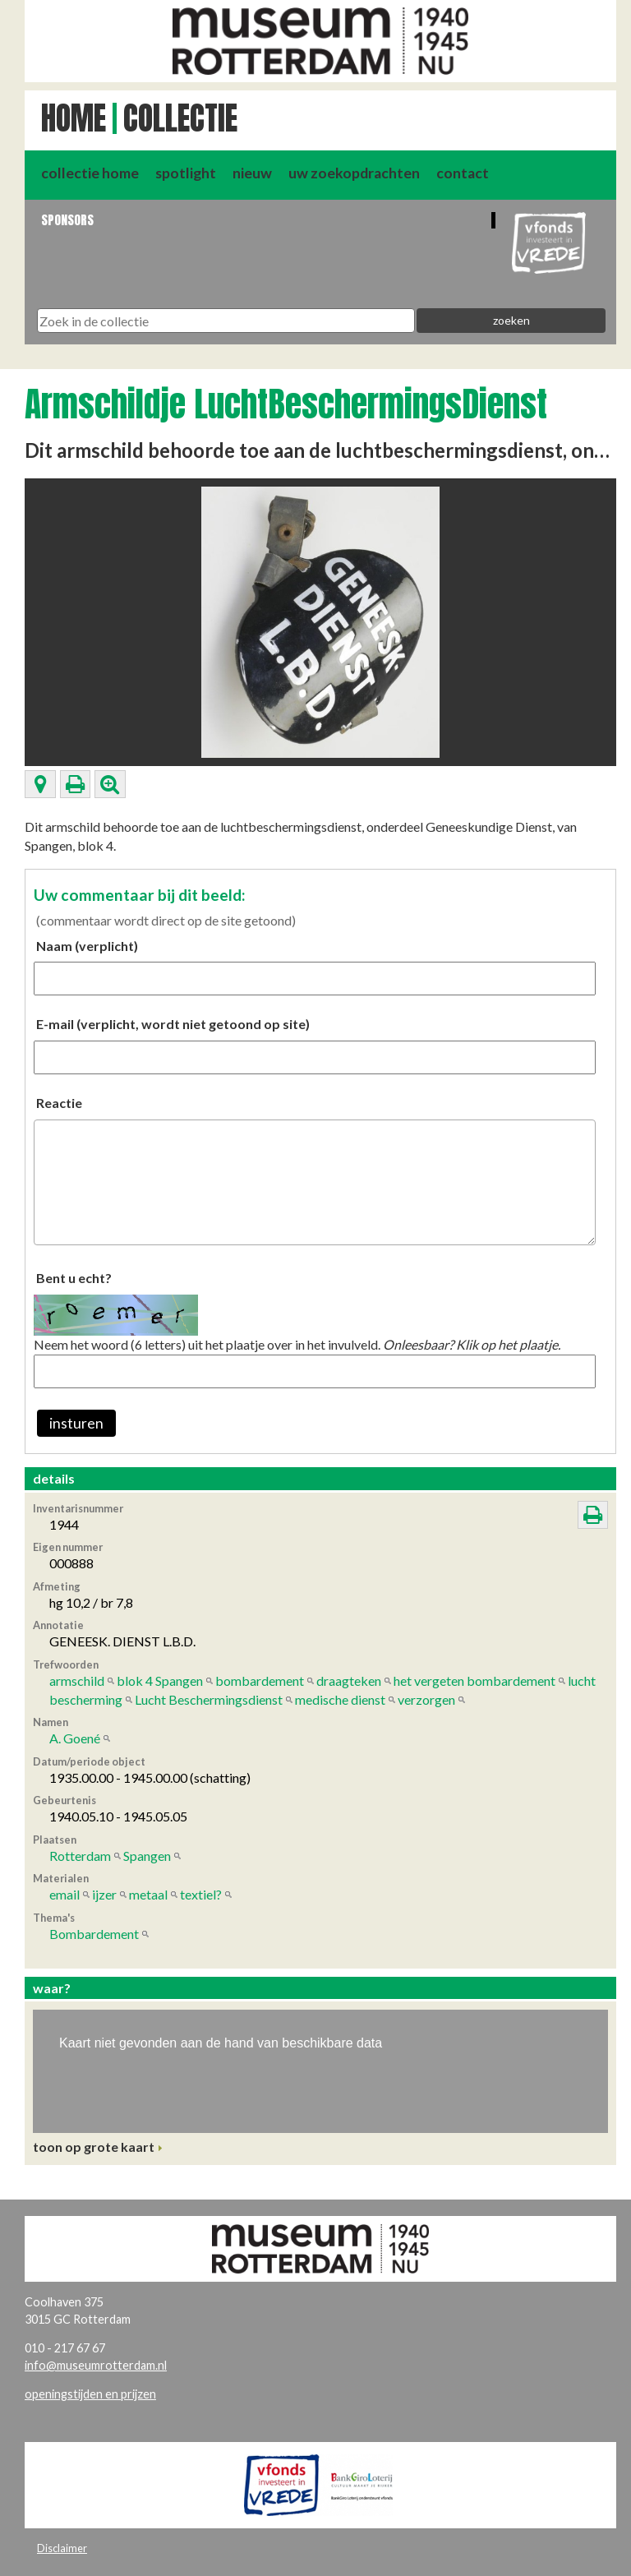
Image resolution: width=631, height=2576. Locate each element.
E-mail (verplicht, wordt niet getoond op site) (173, 1024)
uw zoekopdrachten (354, 173)
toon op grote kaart (93, 2146)
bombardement (259, 1680)
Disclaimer (62, 2548)
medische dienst (340, 1699)
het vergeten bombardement (474, 1680)
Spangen (147, 1855)
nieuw (252, 173)
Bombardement (94, 1933)
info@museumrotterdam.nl (96, 2365)
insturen (76, 1423)
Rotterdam (80, 1855)
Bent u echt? (74, 1278)
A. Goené (74, 1738)
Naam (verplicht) (87, 945)
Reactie (59, 1102)
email (64, 1894)
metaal (148, 1894)
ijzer (104, 1894)
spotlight (185, 173)
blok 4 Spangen (160, 1680)
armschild (76, 1680)
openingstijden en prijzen (90, 2394)
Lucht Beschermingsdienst (209, 1699)
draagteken (348, 1680)
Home (73, 118)
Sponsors (67, 219)
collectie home (90, 173)
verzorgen (426, 1699)
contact (462, 173)
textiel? (201, 1894)
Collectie (180, 118)
